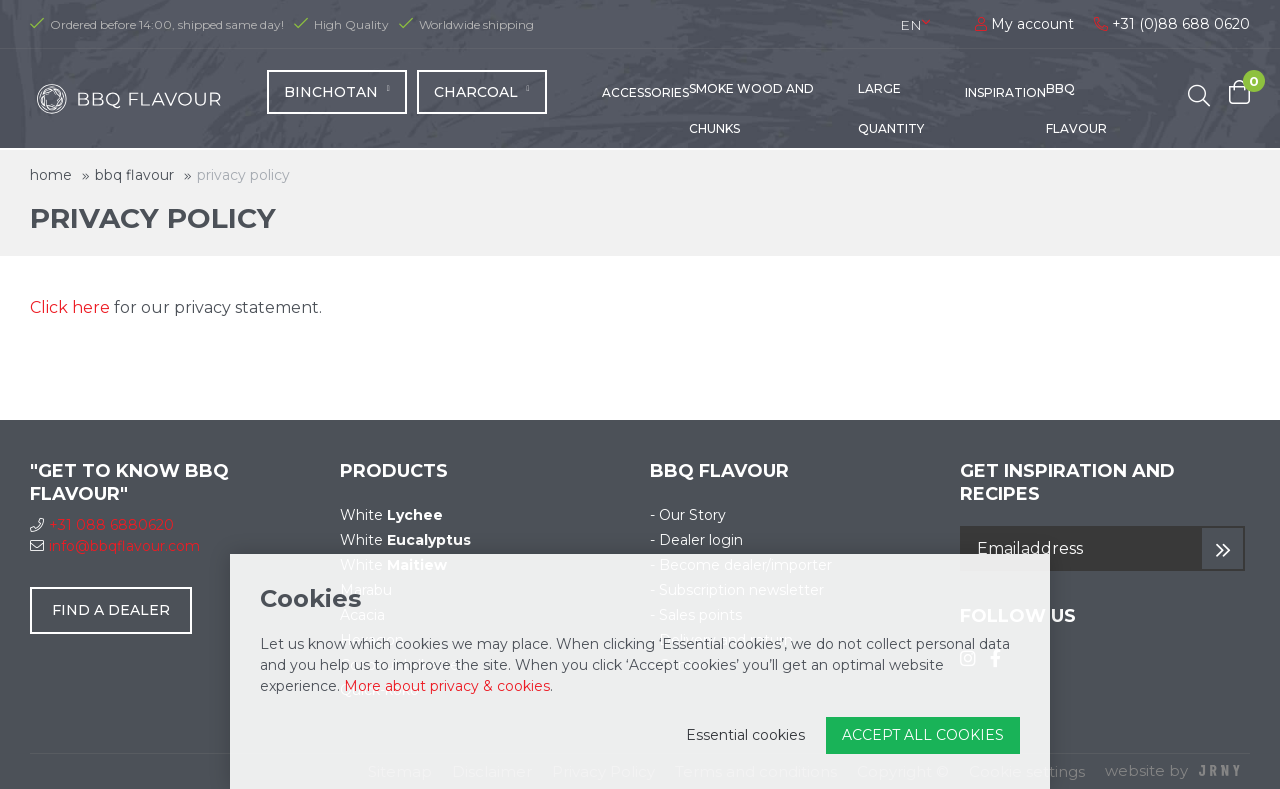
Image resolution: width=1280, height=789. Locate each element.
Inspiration (1005, 97)
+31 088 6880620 (102, 525)
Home (51, 175)
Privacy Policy (243, 175)
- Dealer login (696, 540)
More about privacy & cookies (447, 686)
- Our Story (688, 515)
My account (1024, 24)
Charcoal (482, 97)
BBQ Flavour (1076, 113)
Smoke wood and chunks (751, 113)
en (911, 25)
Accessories (645, 97)
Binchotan (337, 97)
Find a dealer (111, 610)
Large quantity (891, 113)
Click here (70, 307)
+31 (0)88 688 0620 (1172, 24)
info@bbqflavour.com (115, 546)
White (391, 515)
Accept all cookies (923, 735)
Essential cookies (745, 735)
